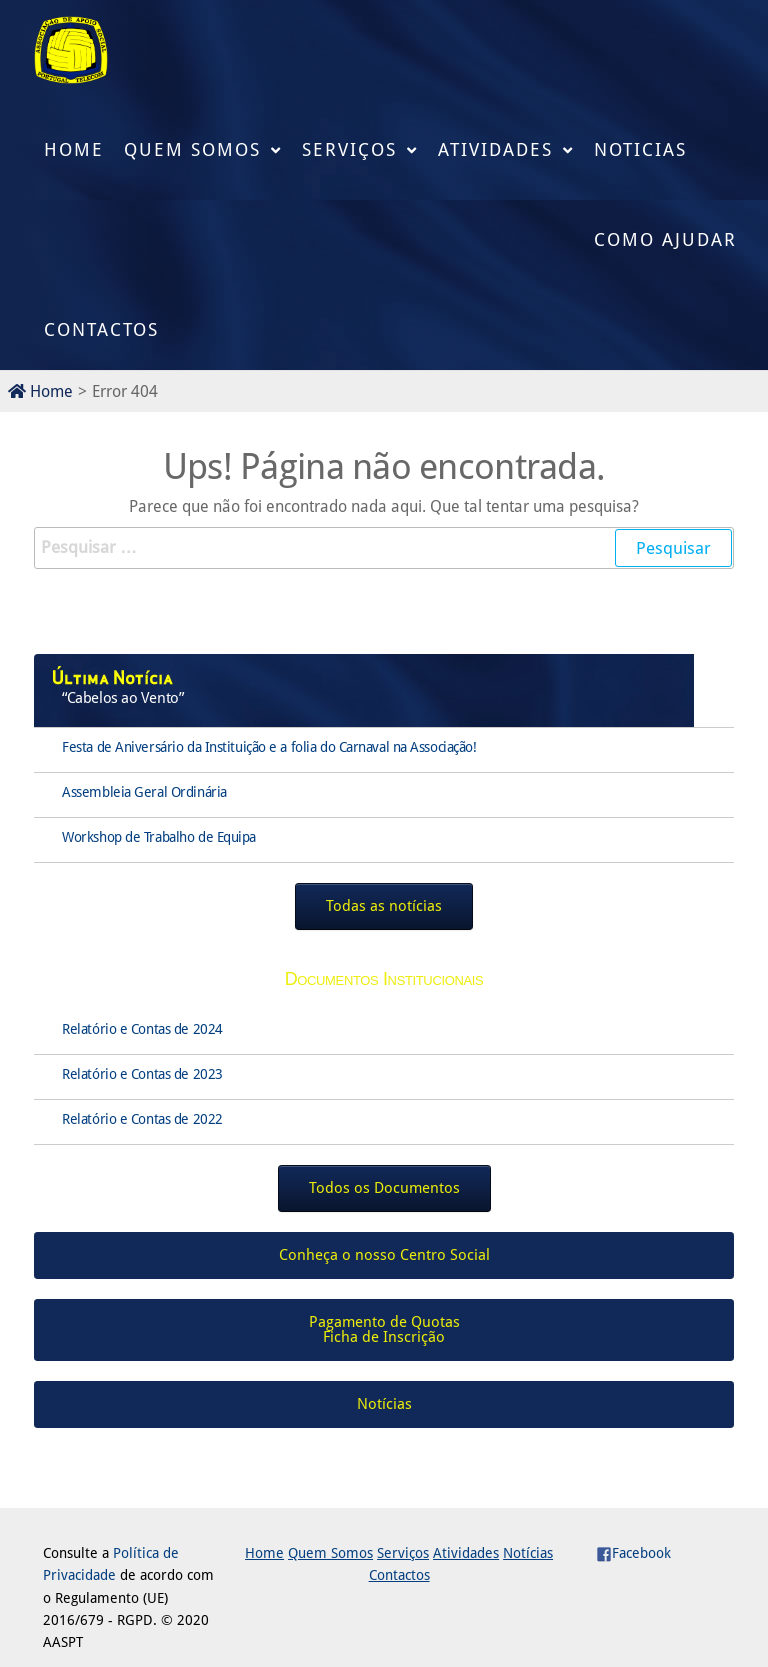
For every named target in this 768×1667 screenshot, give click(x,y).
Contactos (101, 329)
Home (74, 149)
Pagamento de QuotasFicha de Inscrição (384, 1329)
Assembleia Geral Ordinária (144, 792)
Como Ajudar (665, 239)
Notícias (528, 1553)
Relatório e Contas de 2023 (142, 1074)
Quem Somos (192, 149)
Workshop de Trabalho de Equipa (159, 837)
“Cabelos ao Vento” (122, 698)
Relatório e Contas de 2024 (142, 1029)
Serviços (349, 149)
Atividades (495, 149)
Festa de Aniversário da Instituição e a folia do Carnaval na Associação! (269, 747)
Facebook (633, 1553)
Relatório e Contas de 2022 (142, 1119)
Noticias (640, 149)
